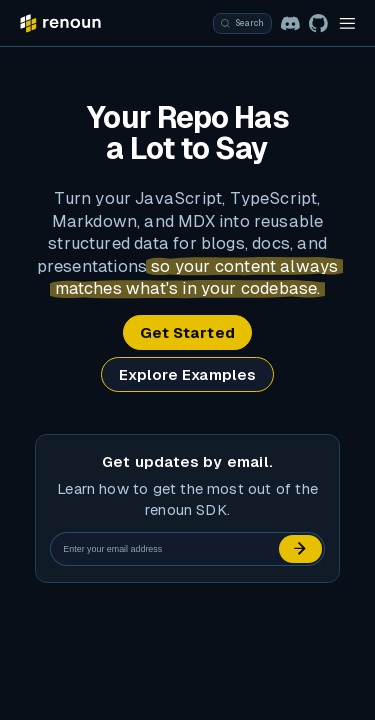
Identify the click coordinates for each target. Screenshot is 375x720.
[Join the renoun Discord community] (290, 23)
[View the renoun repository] (318, 23)
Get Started (187, 332)
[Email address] (166, 549)
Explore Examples (188, 374)
